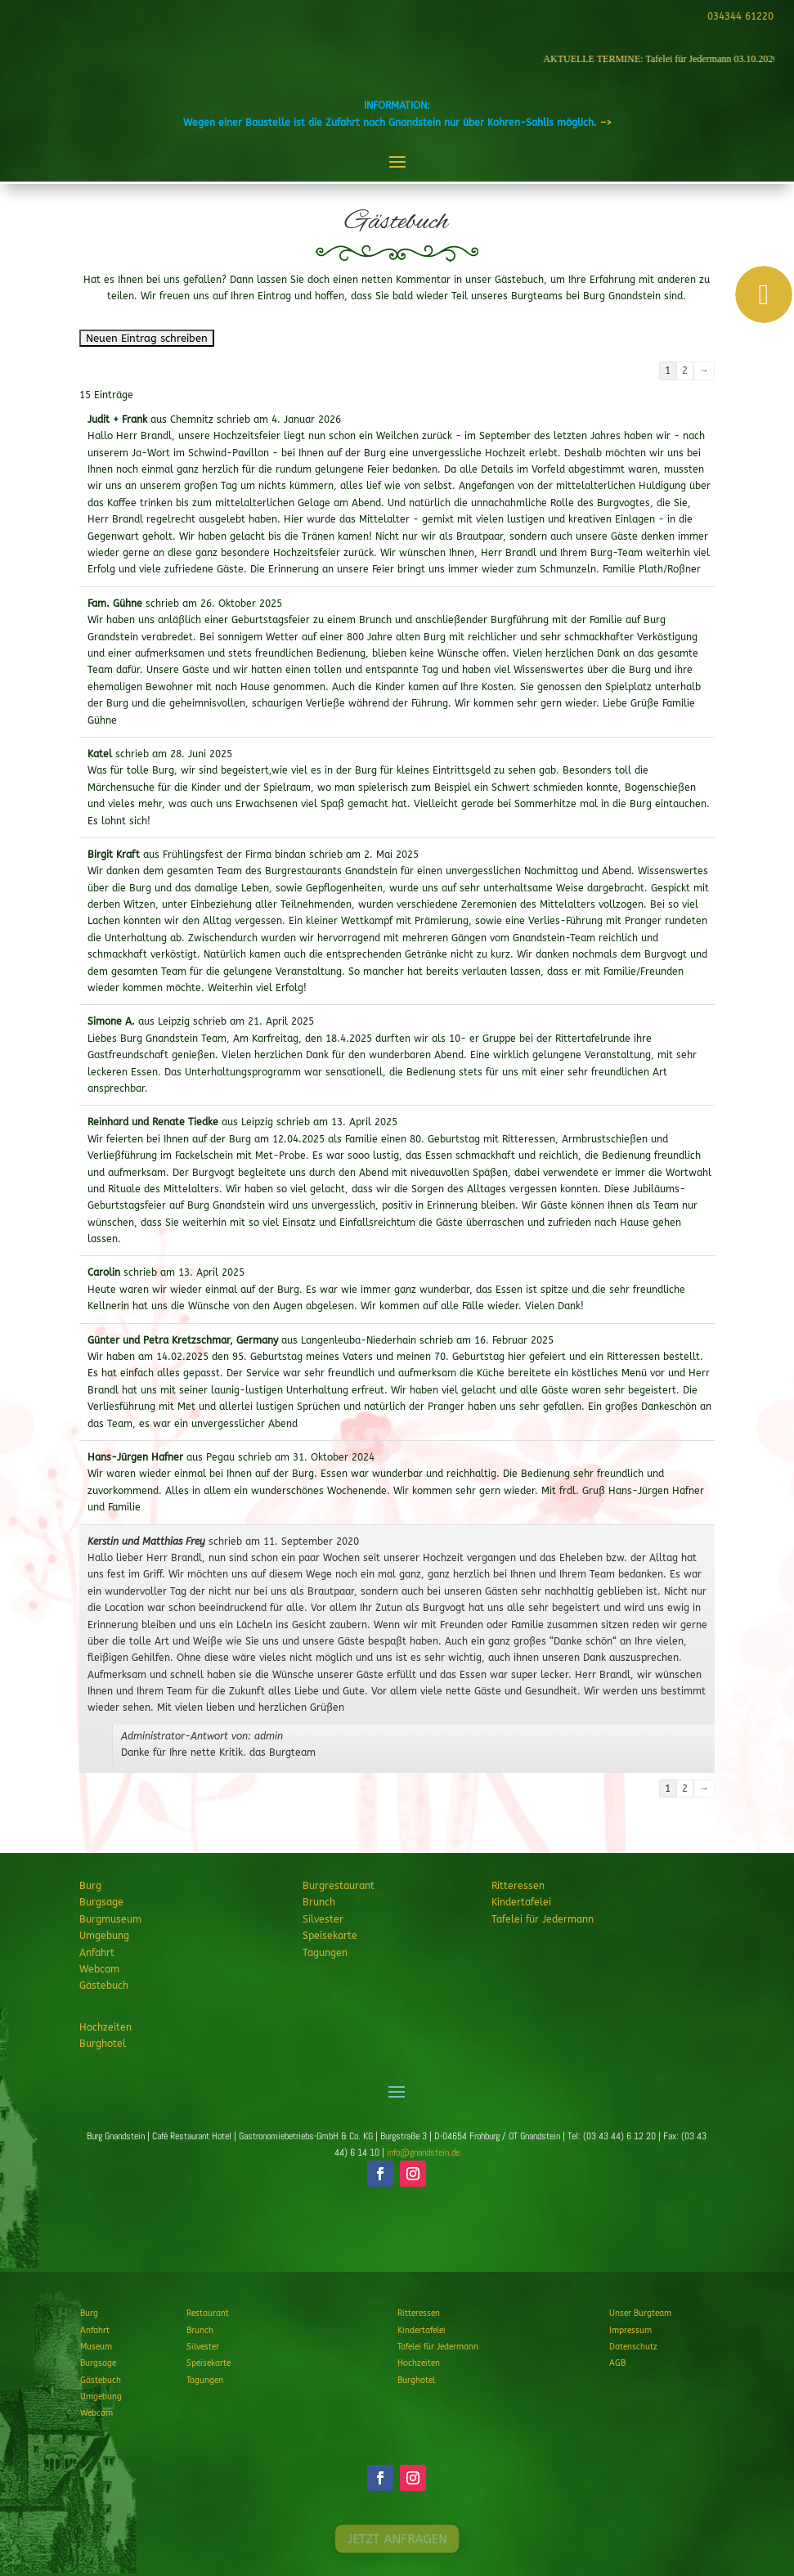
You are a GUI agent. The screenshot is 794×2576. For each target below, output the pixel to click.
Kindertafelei (521, 1902)
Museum (96, 2347)
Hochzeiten (105, 2027)
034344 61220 (738, 16)
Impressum (630, 2331)
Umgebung (104, 1935)
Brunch (319, 1902)
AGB (617, 2363)
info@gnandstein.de (423, 2152)
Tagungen (325, 1953)
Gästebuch (103, 1985)
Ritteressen (518, 1886)
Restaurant (207, 2313)
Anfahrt (96, 1953)
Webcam (99, 1969)
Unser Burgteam (640, 2313)
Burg (90, 1886)
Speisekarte (330, 1935)
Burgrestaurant (339, 1886)
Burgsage (101, 1902)
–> (606, 122)
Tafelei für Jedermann (542, 1919)
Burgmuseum (110, 1919)
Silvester (323, 1919)
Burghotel (102, 2043)
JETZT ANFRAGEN (397, 2234)
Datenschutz (633, 2347)
